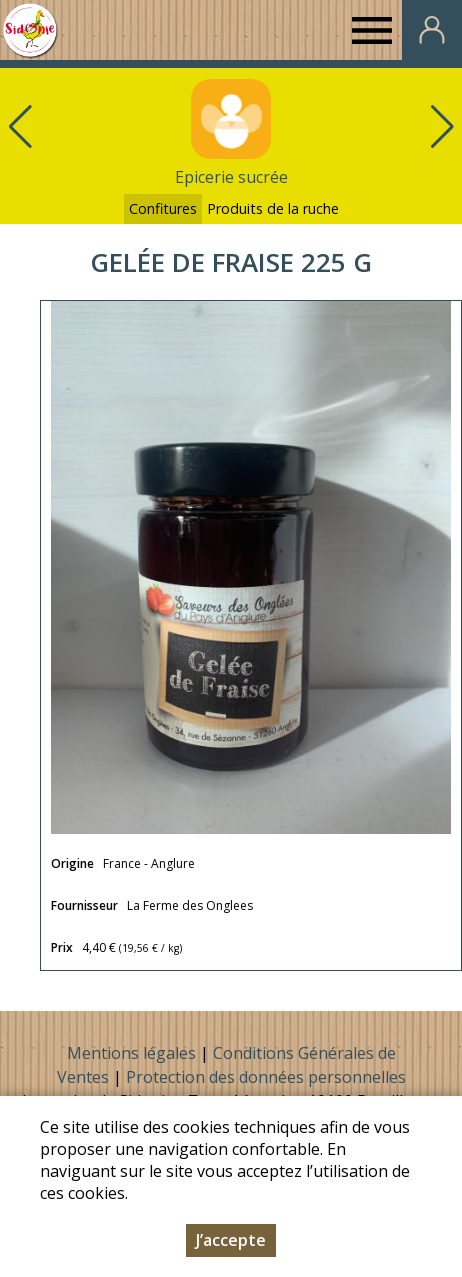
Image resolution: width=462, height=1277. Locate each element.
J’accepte (231, 1240)
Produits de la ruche (273, 208)
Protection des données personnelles (266, 1077)
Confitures (163, 208)
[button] (442, 127)
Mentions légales (131, 1053)
